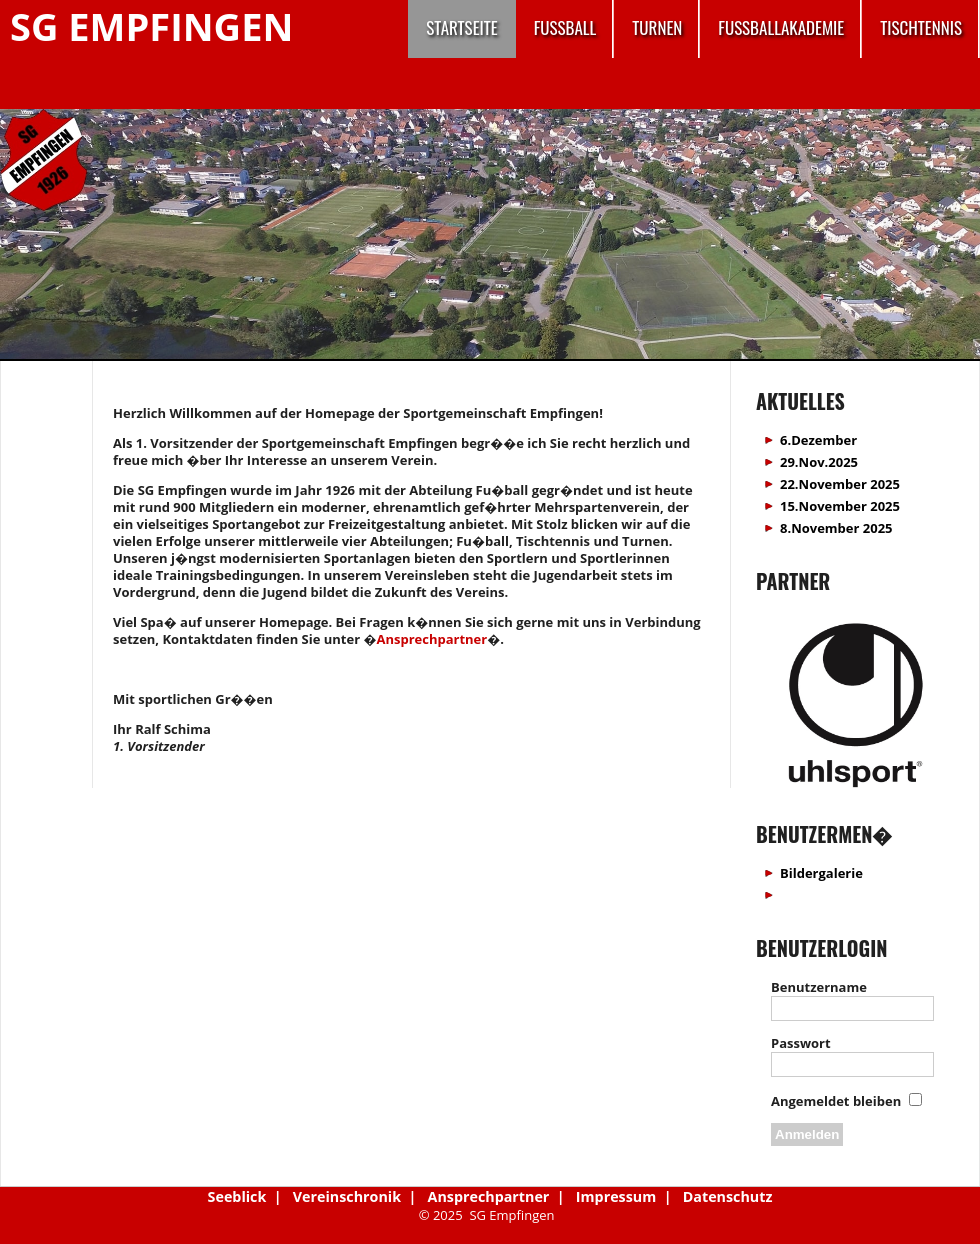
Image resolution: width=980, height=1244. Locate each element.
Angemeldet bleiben (836, 1101)
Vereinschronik (347, 1196)
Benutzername (819, 987)
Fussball (565, 27)
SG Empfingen (151, 26)
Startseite (461, 27)
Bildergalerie (821, 873)
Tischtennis (921, 27)
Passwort (801, 1043)
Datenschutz (728, 1196)
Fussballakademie (781, 27)
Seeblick (237, 1196)
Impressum (616, 1196)
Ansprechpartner (431, 639)
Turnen (657, 27)
